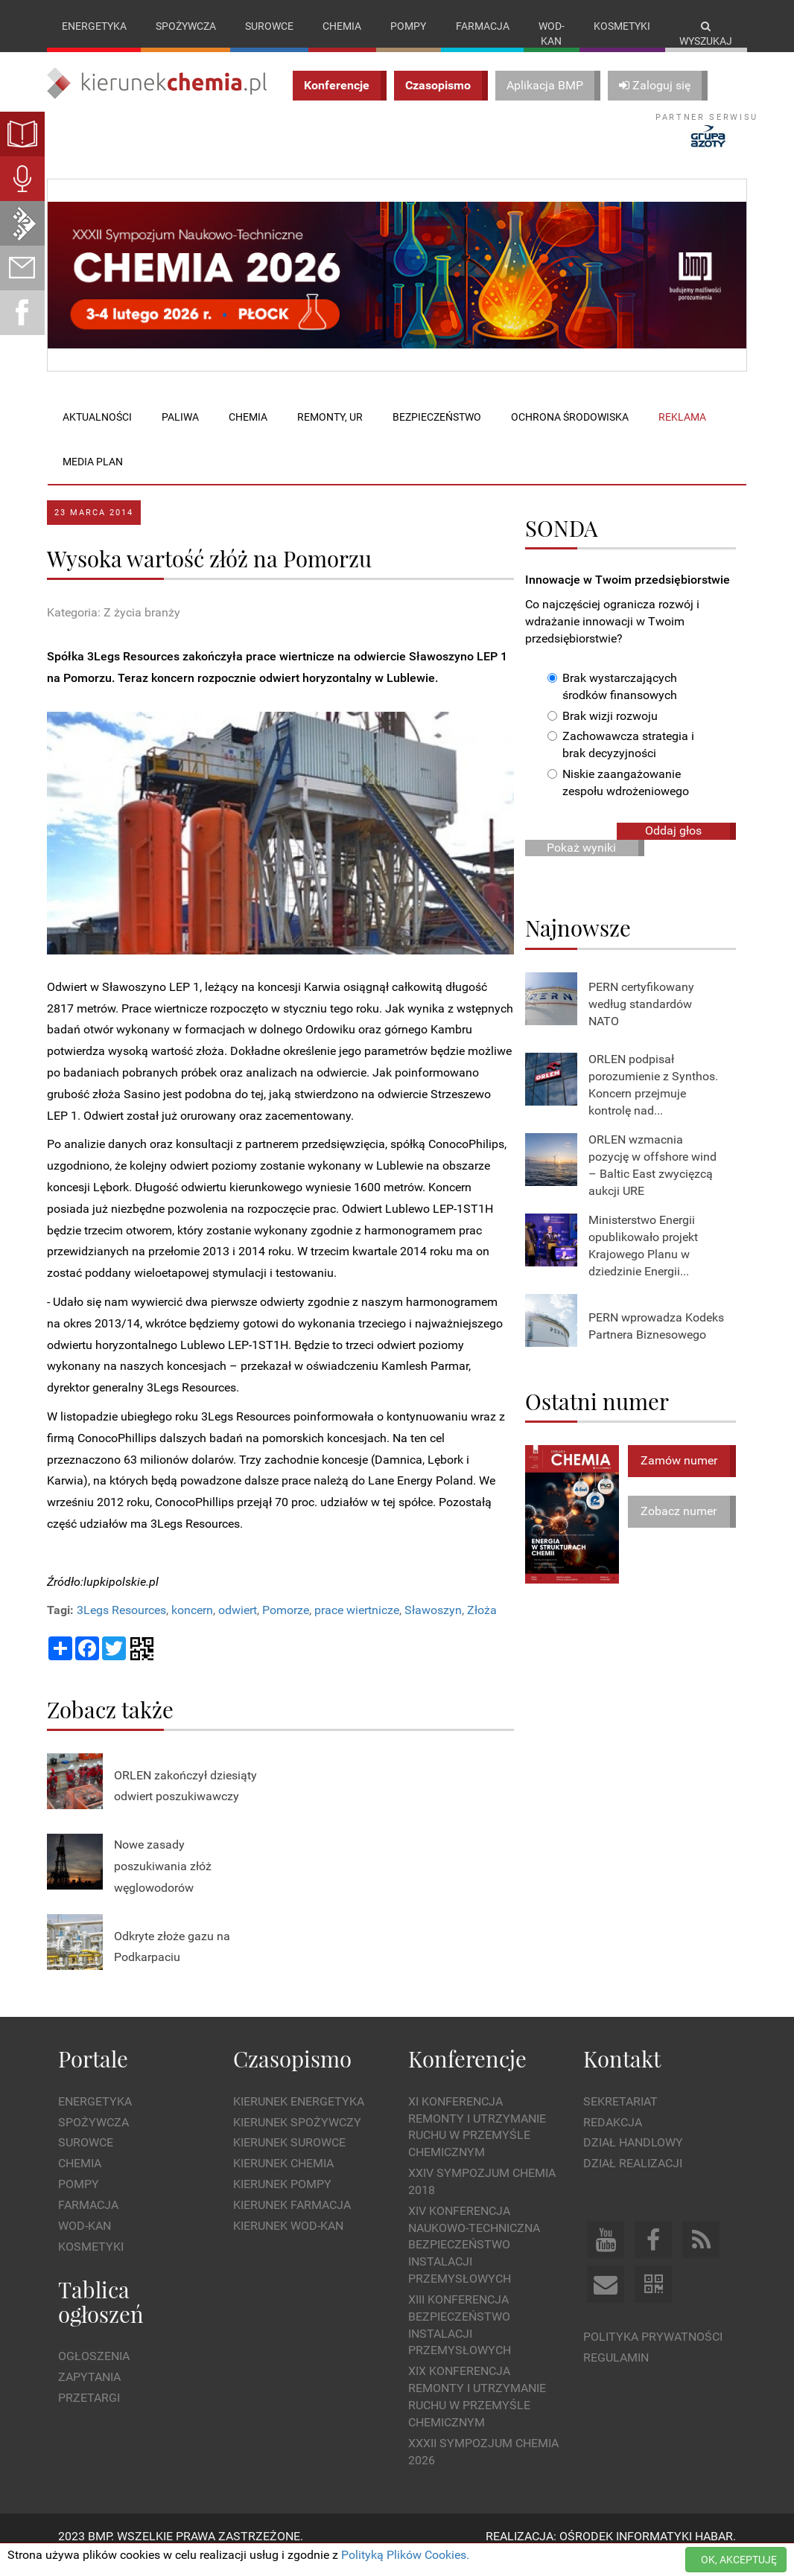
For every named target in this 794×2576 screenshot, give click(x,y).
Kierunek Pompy (282, 2200)
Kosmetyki (622, 26)
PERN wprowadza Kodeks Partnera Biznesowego (656, 1340)
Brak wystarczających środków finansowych (612, 701)
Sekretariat (620, 2116)
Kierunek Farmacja (292, 2220)
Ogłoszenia (94, 2371)
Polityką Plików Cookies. (405, 2555)
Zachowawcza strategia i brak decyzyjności (620, 760)
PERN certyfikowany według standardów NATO (641, 1019)
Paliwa (180, 433)
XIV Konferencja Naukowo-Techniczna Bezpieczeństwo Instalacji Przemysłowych (474, 2260)
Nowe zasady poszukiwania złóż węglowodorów (163, 1881)
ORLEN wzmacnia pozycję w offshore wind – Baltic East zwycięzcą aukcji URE (652, 1180)
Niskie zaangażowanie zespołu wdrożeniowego (618, 798)
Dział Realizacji (632, 2179)
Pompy (408, 26)
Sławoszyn (433, 1626)
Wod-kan (552, 33)
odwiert (237, 1626)
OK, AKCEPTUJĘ (739, 2560)
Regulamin (616, 2372)
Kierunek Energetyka (298, 2116)
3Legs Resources (121, 1626)
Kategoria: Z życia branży (113, 628)
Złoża (482, 1626)
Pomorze (285, 1626)
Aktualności (97, 433)
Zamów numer (679, 1475)
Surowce (269, 26)
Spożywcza (186, 26)
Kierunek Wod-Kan (288, 2241)
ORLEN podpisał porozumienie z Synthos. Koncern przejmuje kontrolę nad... (653, 1099)
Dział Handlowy (633, 2158)
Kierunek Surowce (289, 2158)
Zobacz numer (679, 1527)
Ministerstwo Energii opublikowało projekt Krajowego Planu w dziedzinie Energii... (643, 1260)
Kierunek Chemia (283, 2179)
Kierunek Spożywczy (297, 2137)
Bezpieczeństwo (437, 433)
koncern (192, 1626)
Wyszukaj (705, 34)
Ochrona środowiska (570, 433)
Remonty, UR (330, 433)
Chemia (342, 26)
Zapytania (89, 2392)
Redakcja (612, 2137)
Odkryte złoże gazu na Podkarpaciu (172, 1962)
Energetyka (94, 26)
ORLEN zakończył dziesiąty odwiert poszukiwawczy (185, 1801)
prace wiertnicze (356, 1626)
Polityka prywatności (652, 2352)
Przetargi (89, 2413)
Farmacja (482, 26)
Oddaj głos (673, 845)
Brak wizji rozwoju (602, 731)
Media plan (93, 477)
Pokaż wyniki (581, 862)
